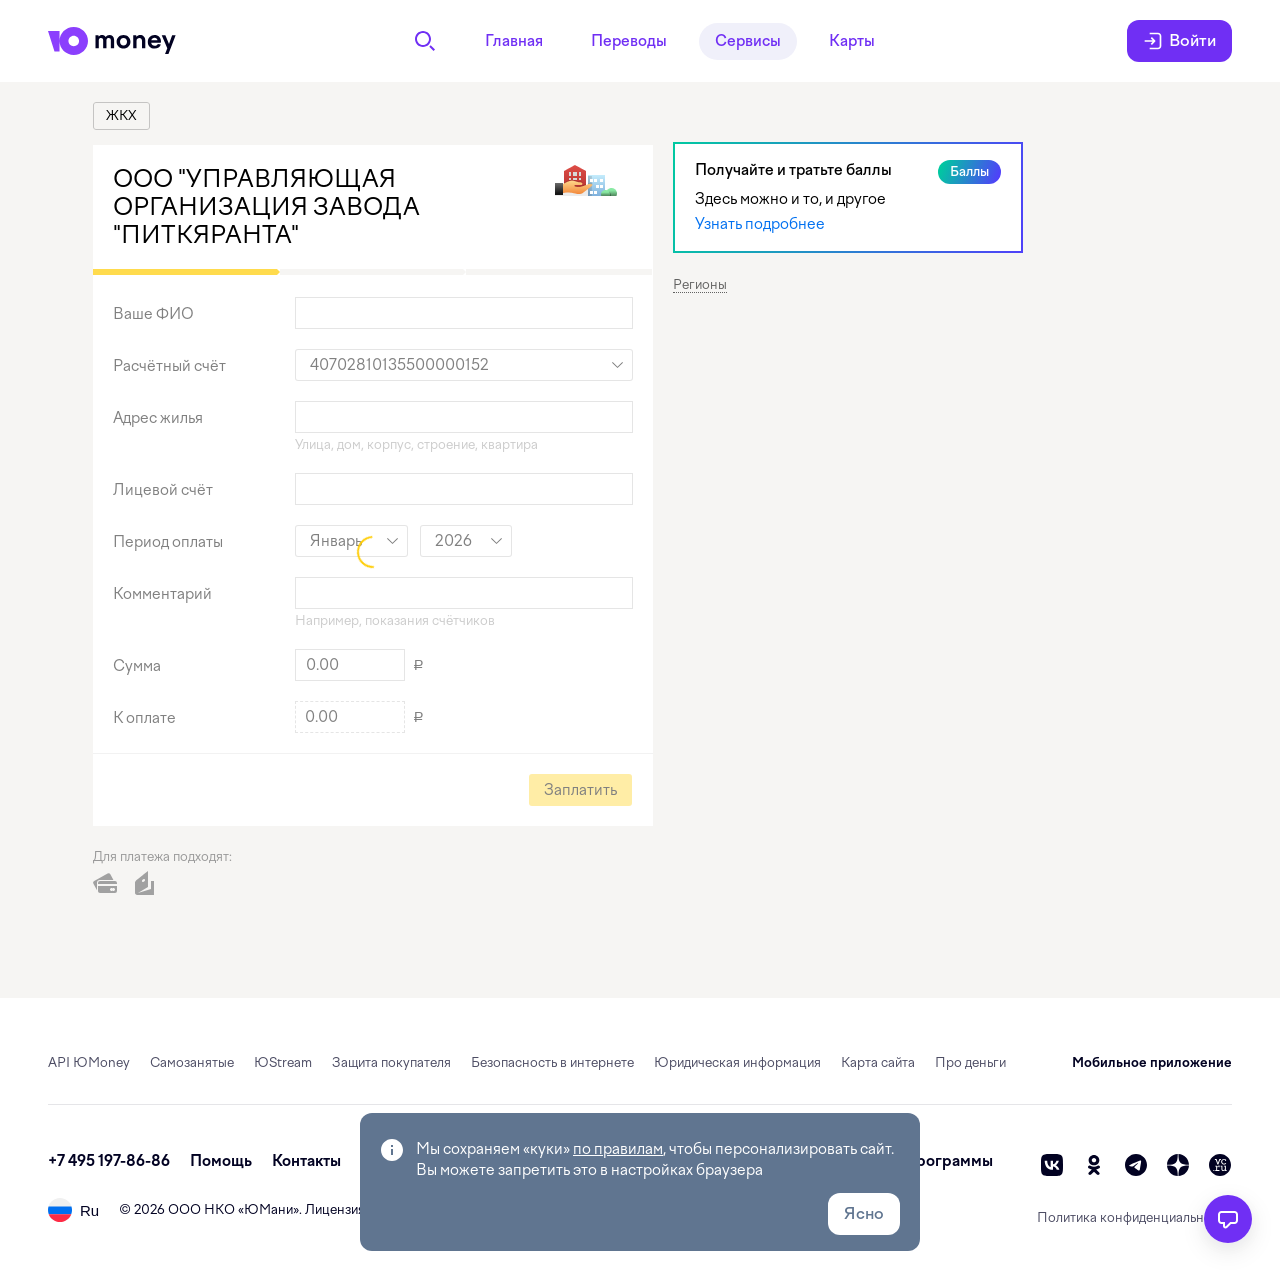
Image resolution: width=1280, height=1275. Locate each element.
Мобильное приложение (1152, 1062)
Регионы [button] (700, 284)
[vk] (1052, 1165)
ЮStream (283, 1062)
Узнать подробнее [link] (760, 224)
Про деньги (970, 1062)
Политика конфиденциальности (1134, 1217)
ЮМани (268, 1209)
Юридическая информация (737, 1062)
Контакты (306, 1161)
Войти (1179, 41)
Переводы (629, 41)
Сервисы (748, 41)
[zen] (1178, 1165)
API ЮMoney (89, 1062)
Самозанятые (192, 1062)
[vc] (1220, 1165)
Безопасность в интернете (552, 1062)
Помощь (221, 1161)
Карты (852, 41)
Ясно (864, 1213)
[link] (121, 116)
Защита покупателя (391, 1062)
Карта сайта (878, 1062)
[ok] (1094, 1165)
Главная (514, 41)
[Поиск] (425, 41)
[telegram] (1136, 1165)
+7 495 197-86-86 (109, 1161)
